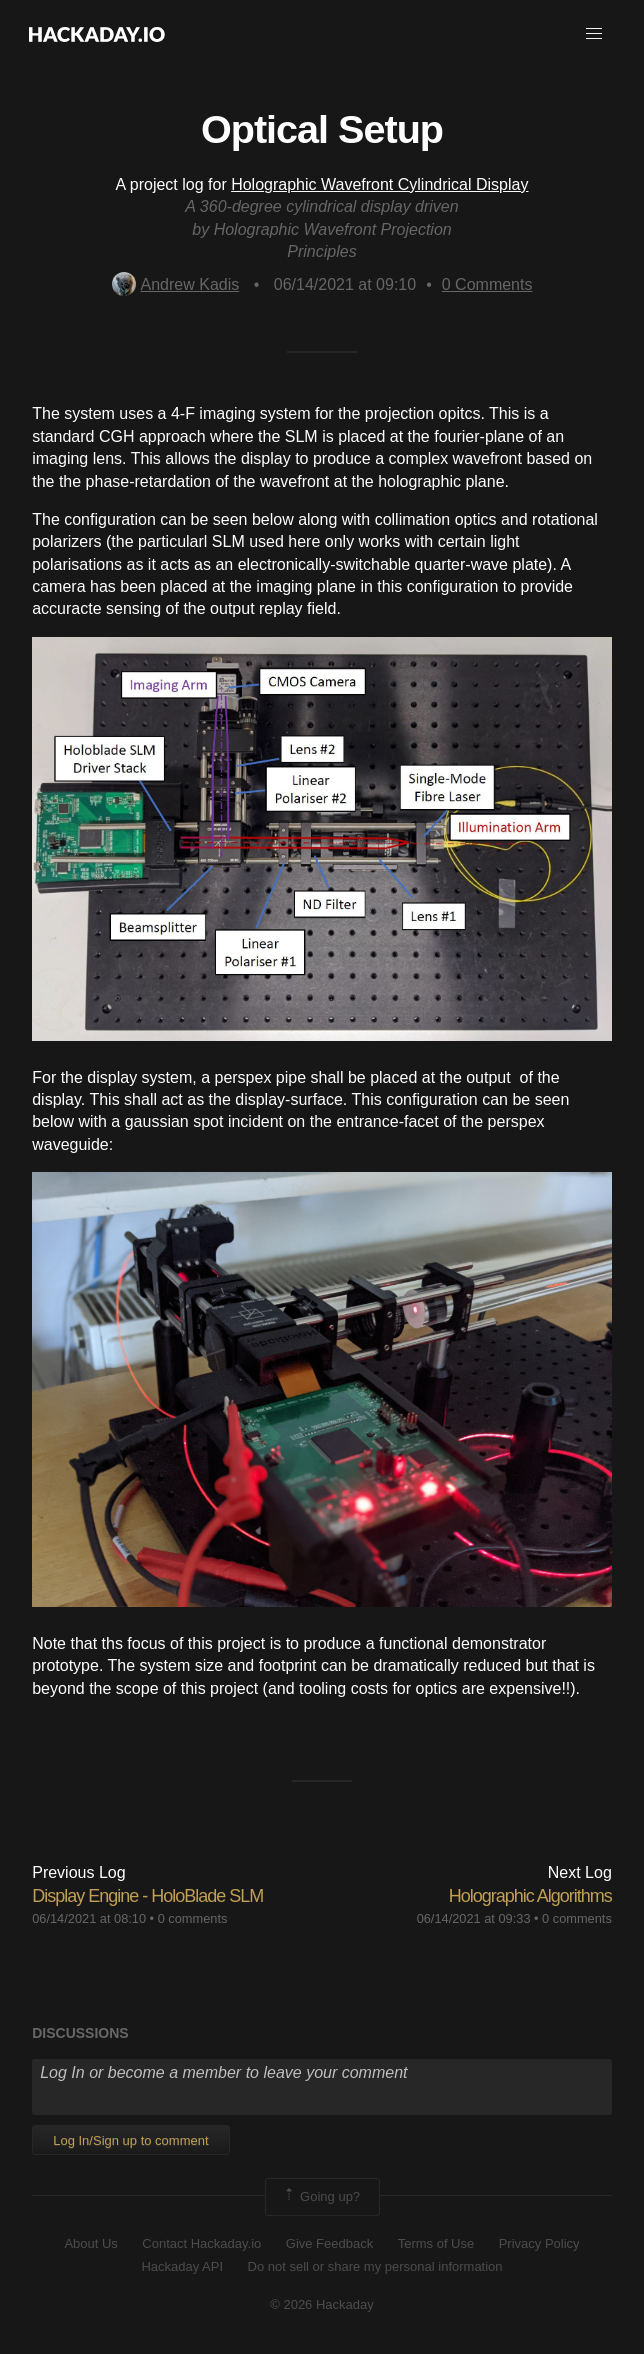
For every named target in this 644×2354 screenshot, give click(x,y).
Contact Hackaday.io (201, 2243)
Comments (487, 284)
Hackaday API (182, 2266)
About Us (90, 2243)
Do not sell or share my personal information (375, 2266)
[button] (594, 34)
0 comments (193, 1918)
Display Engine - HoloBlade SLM (147, 1896)
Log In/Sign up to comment (130, 2140)
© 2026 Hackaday (322, 2304)
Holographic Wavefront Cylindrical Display (379, 184)
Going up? (321, 2197)
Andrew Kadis (176, 284)
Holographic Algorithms (530, 1896)
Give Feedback (329, 2243)
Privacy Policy (539, 2243)
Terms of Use (436, 2243)
